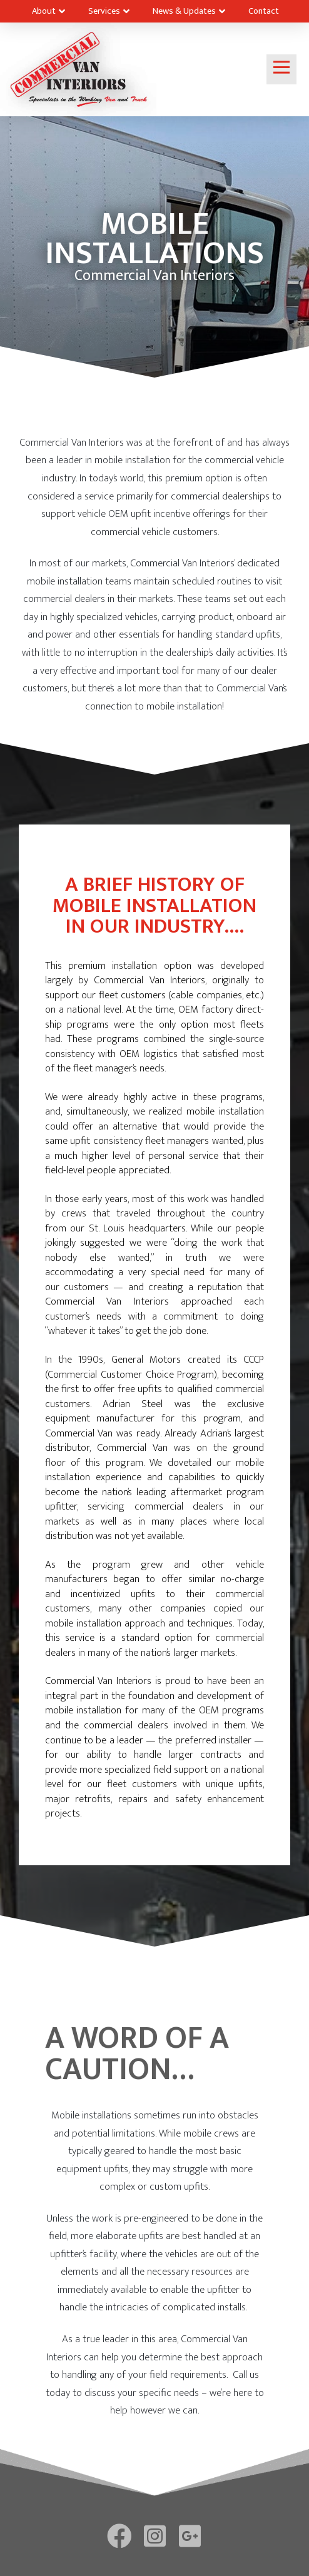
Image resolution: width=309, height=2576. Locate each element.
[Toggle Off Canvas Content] (281, 69)
